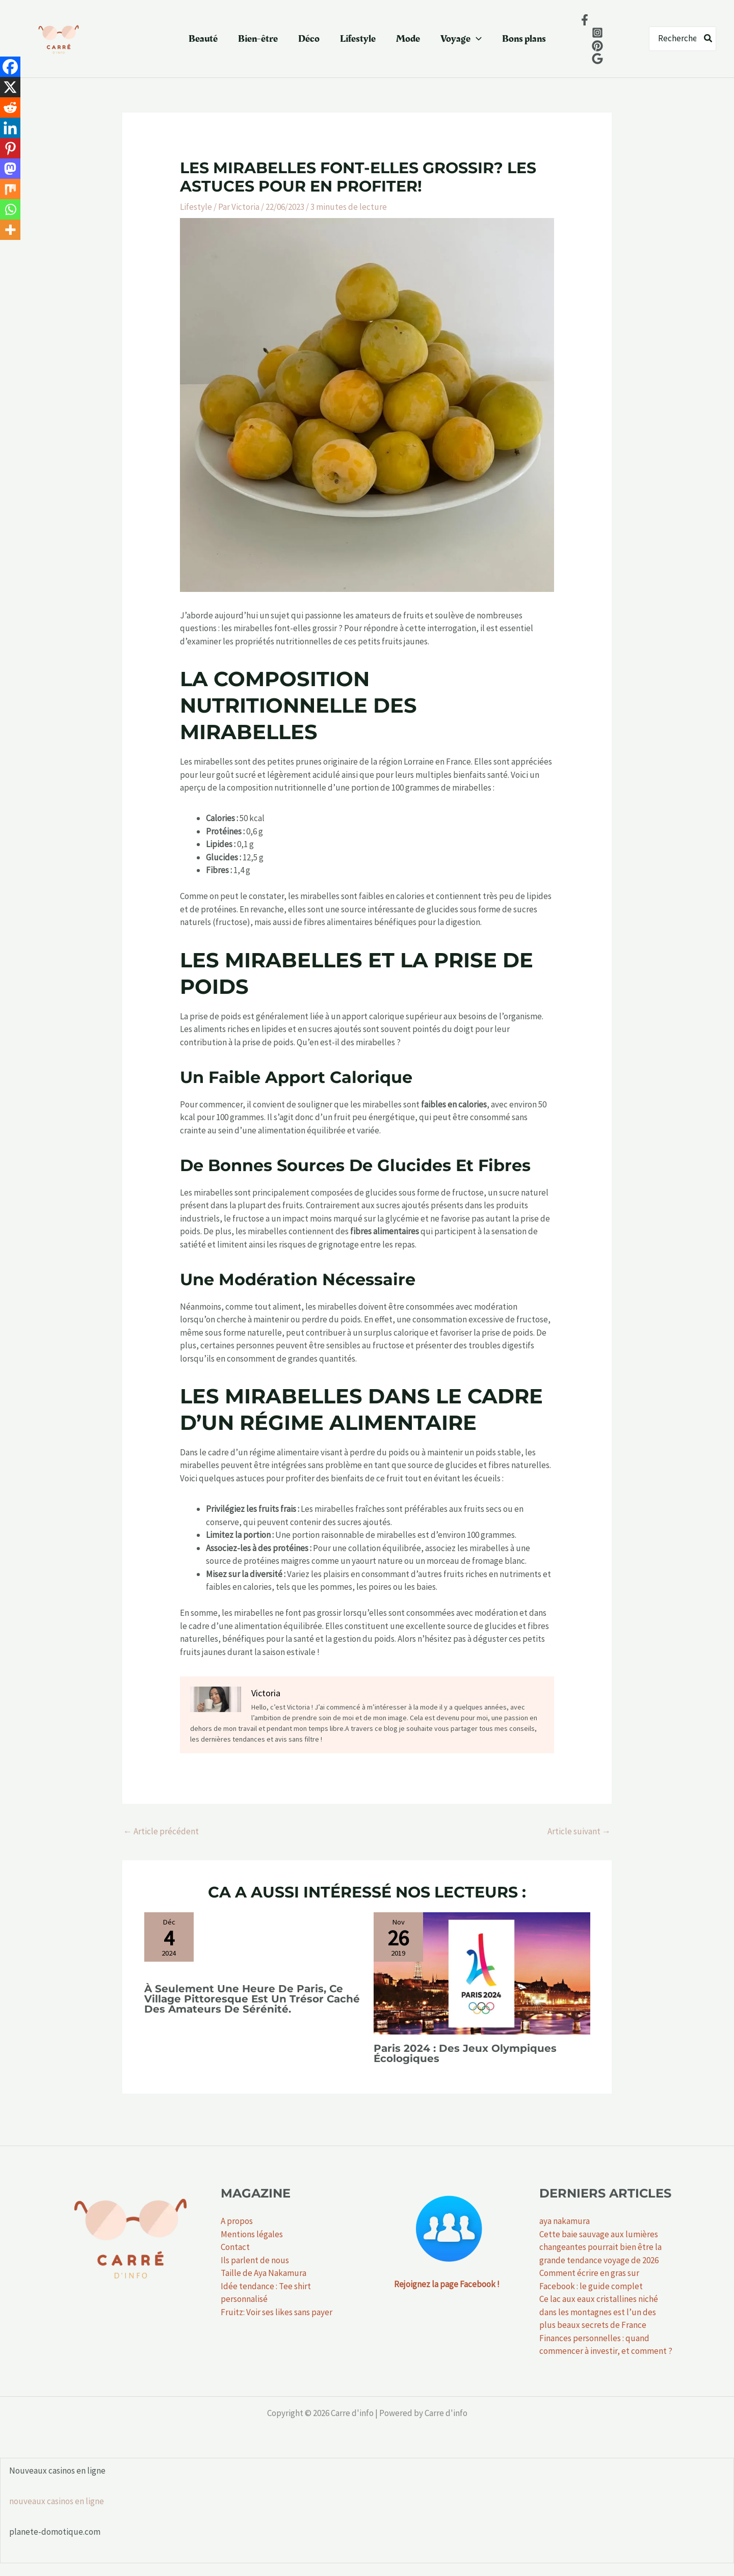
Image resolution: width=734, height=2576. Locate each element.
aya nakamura (564, 2221)
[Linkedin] (10, 128)
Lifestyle (358, 38)
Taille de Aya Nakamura (263, 2273)
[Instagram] (597, 32)
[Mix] (10, 189)
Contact (235, 2247)
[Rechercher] (708, 38)
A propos (237, 2221)
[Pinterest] (10, 148)
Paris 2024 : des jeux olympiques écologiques (465, 2053)
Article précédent (161, 1831)
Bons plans (524, 38)
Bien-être (258, 38)
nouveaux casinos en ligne (56, 2501)
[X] (10, 87)
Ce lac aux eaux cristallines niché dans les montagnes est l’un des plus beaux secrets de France (598, 2311)
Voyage (461, 38)
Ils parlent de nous (255, 2260)
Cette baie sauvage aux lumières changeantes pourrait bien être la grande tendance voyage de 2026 (600, 2247)
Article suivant (579, 1831)
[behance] (597, 45)
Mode (408, 38)
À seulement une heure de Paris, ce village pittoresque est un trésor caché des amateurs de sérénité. (252, 1999)
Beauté (203, 38)
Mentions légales (252, 2234)
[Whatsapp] (10, 209)
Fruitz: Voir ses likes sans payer (276, 2312)
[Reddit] (10, 107)
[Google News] (597, 58)
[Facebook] (584, 19)
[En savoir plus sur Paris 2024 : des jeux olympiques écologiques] (482, 1972)
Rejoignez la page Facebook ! (447, 2284)
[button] (476, 38)
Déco (309, 38)
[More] (10, 230)
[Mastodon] (10, 168)
